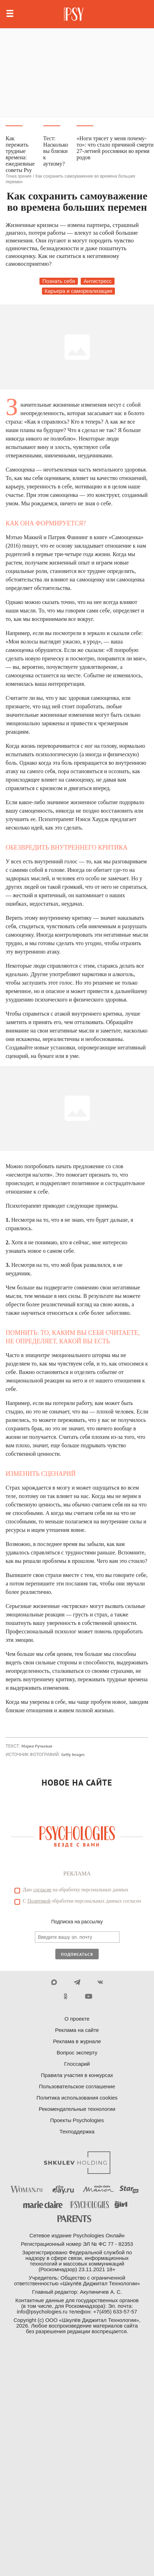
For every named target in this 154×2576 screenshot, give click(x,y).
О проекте (77, 2019)
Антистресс (98, 281)
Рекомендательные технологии (77, 2109)
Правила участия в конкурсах (77, 2075)
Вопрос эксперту (77, 2053)
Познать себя (58, 281)
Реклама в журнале (77, 2041)
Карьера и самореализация (78, 291)
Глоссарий (77, 2064)
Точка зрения (18, 176)
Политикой (39, 1901)
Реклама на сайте (77, 2030)
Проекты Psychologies (77, 2120)
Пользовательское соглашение (77, 2086)
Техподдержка (77, 2131)
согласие (42, 1889)
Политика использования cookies (76, 2098)
